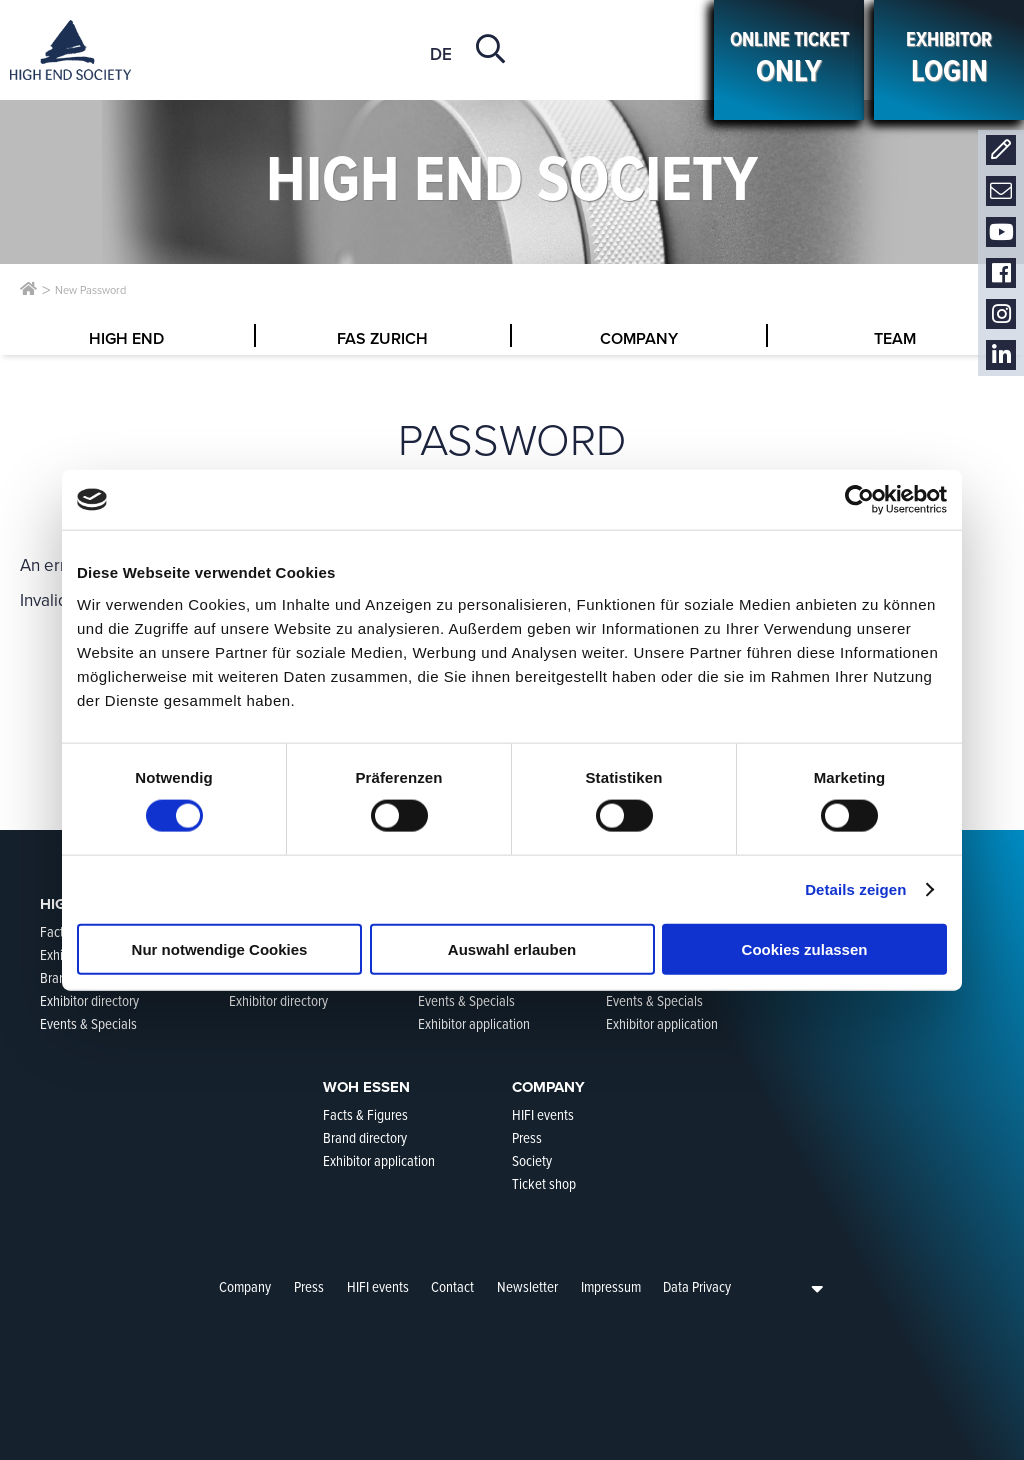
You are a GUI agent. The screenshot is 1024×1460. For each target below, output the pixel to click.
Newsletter (1001, 191)
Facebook (1001, 273)
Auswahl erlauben (512, 948)
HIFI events (378, 1287)
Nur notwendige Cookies (220, 948)
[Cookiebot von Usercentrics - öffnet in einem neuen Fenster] (859, 500)
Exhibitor (949, 59)
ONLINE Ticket (789, 59)
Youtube (1001, 232)
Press (309, 1287)
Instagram (1001, 314)
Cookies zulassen (805, 948)
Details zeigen (855, 889)
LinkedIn (1001, 355)
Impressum (611, 1287)
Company (245, 1287)
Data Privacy (697, 1287)
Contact (1001, 150)
